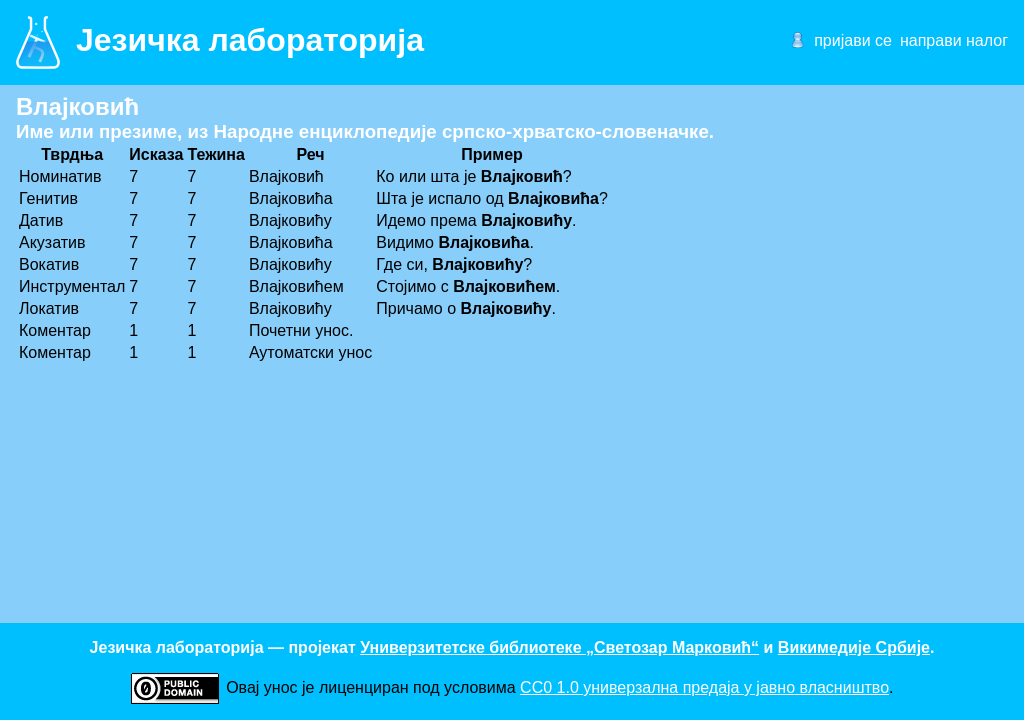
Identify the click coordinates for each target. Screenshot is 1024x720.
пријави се (853, 40)
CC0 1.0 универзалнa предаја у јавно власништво (704, 687)
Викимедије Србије (854, 647)
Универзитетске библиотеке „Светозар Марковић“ (559, 647)
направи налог (954, 40)
